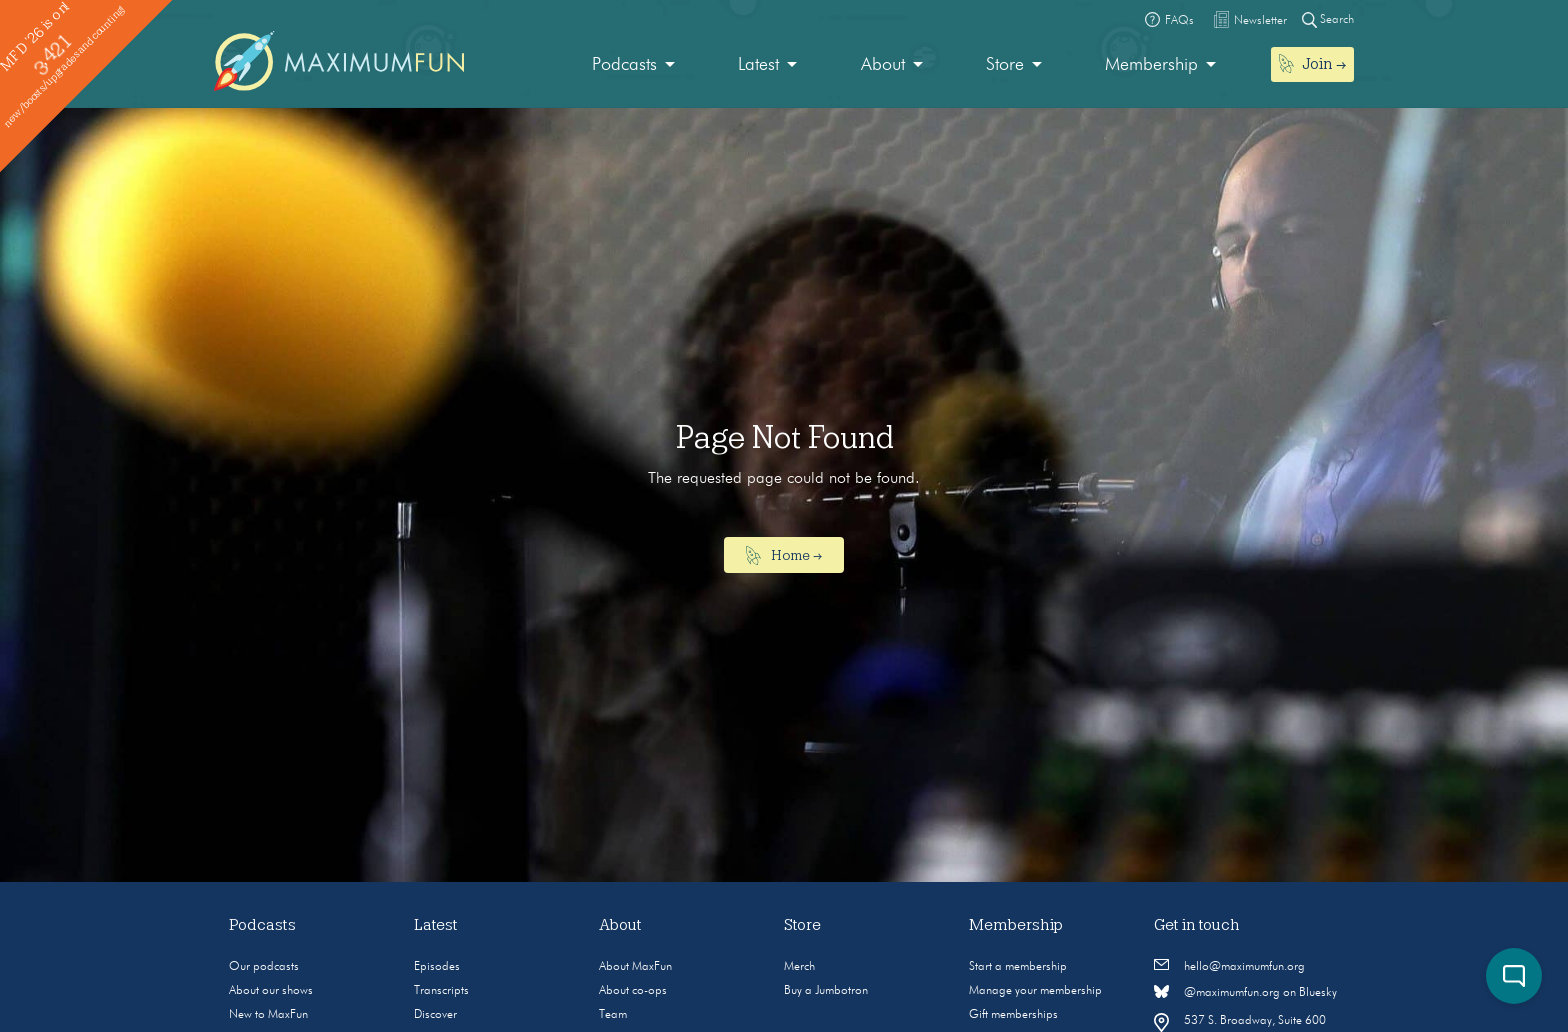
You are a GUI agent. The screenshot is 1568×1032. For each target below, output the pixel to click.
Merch (799, 967)
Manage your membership (1035, 991)
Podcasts (624, 65)
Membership (1151, 65)
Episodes (437, 967)
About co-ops (633, 991)
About (883, 65)
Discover (435, 1015)
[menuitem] (633, 65)
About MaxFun (635, 967)
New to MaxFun (268, 1015)
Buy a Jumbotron (826, 991)
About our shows (271, 991)
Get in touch (1197, 925)
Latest (758, 65)
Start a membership (1018, 967)
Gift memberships (1013, 1015)
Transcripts (441, 991)
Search (1328, 19)
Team (613, 1015)
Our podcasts (264, 967)
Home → (784, 556)
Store (1005, 65)
